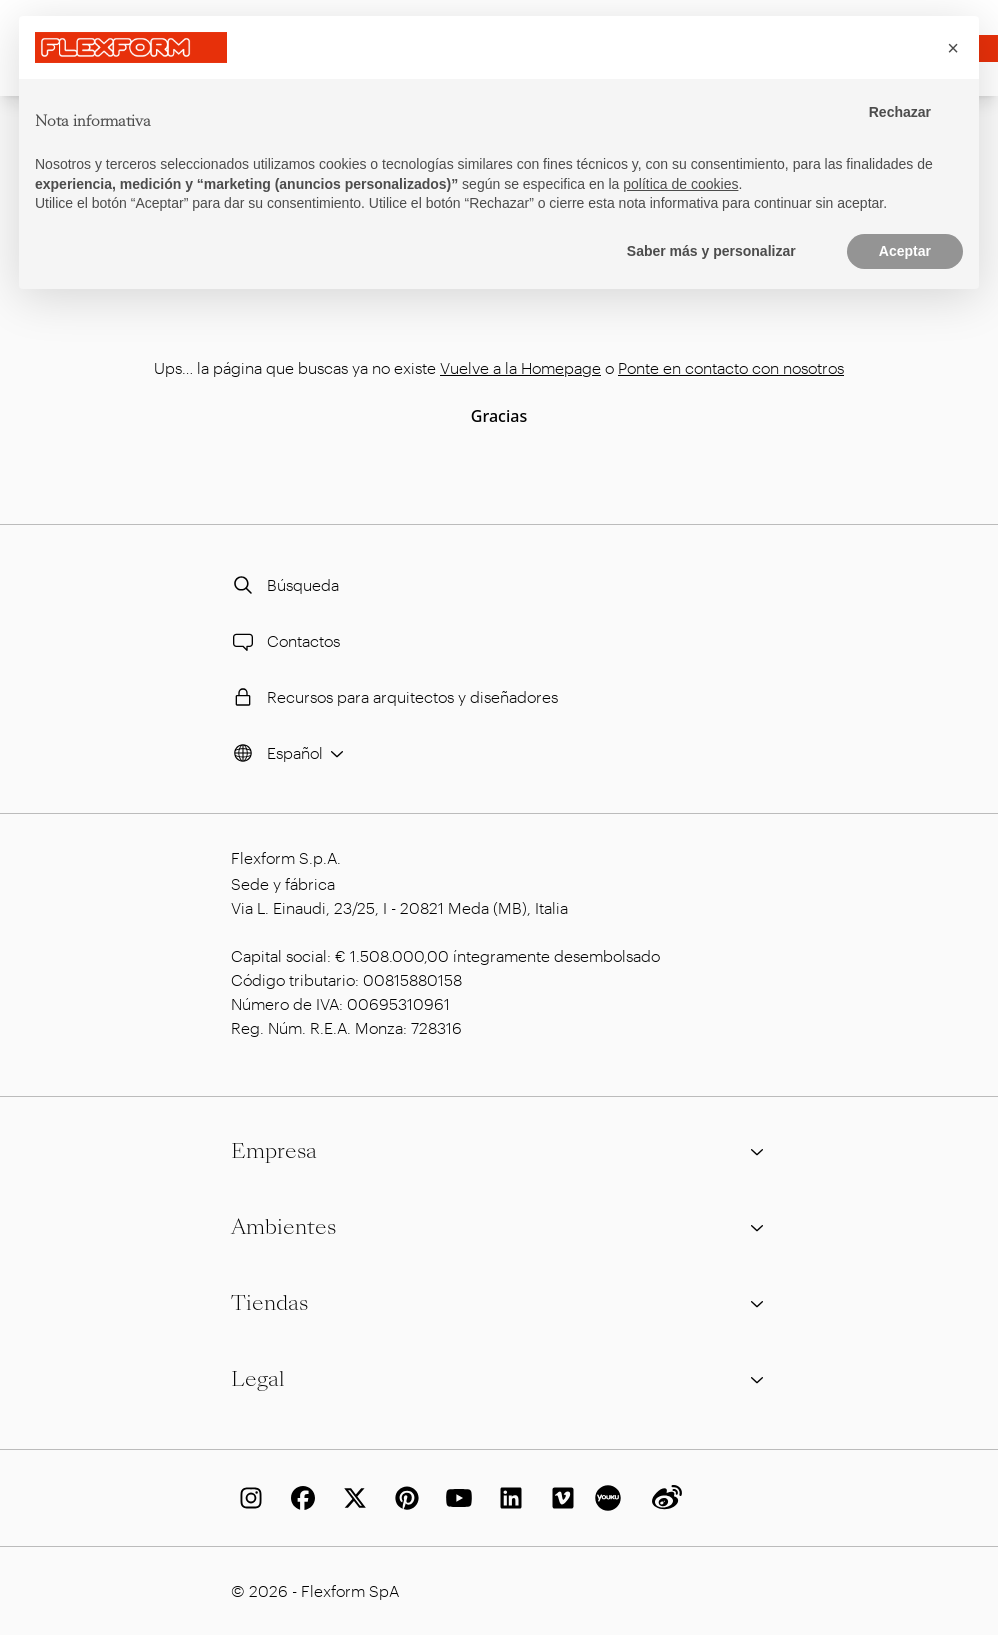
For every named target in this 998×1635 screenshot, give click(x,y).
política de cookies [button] (680, 184)
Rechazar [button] (900, 112)
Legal (499, 1379)
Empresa (499, 1151)
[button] (953, 48)
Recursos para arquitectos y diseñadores (392, 697)
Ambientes (499, 1227)
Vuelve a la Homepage (520, 367)
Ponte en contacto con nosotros (731, 367)
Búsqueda (283, 585)
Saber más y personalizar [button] (711, 251)
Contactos (283, 641)
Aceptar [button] (905, 251)
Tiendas (499, 1303)
